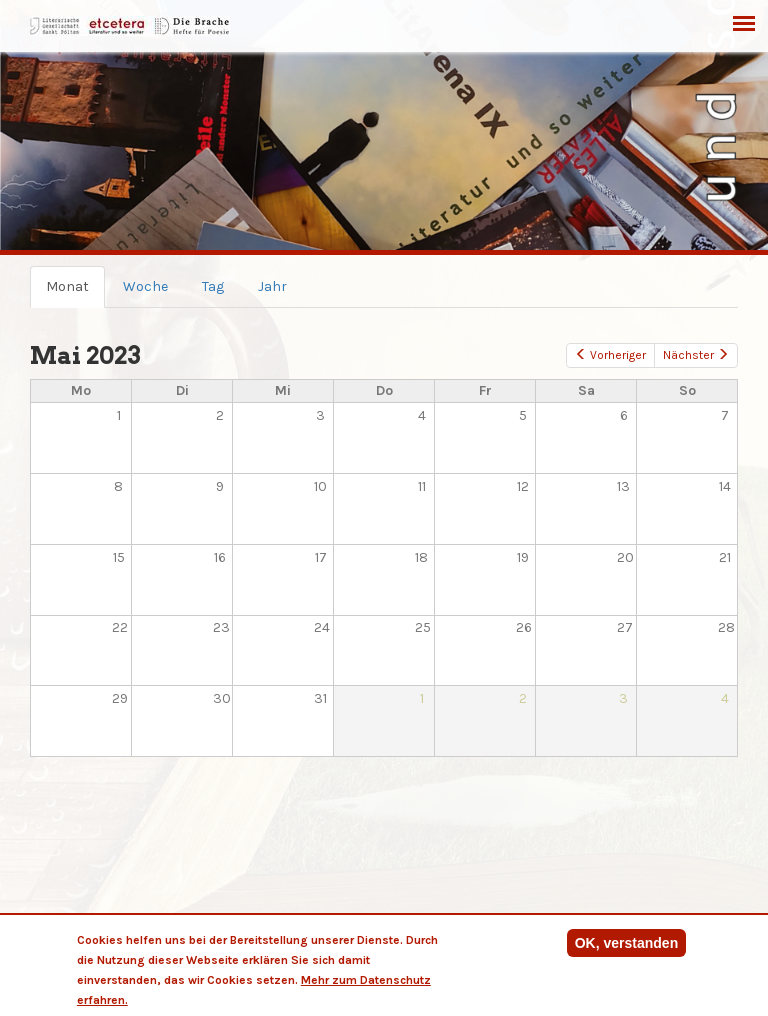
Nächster (696, 355)
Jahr (272, 286)
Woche (145, 286)
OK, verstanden (626, 943)
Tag (213, 286)
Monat (75, 292)
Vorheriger (610, 355)
